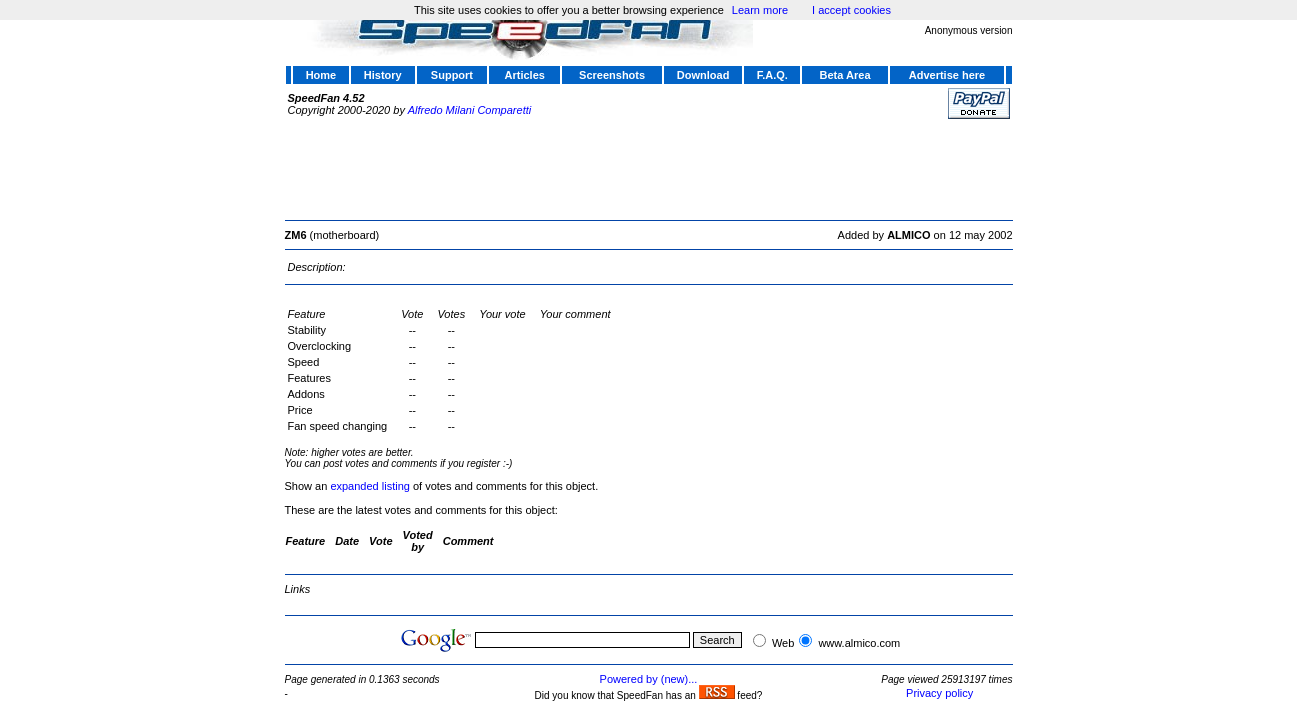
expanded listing (370, 486)
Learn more (760, 10)
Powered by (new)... (649, 679)
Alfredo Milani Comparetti (470, 110)
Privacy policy (939, 693)
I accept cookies (851, 10)
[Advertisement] (649, 167)
